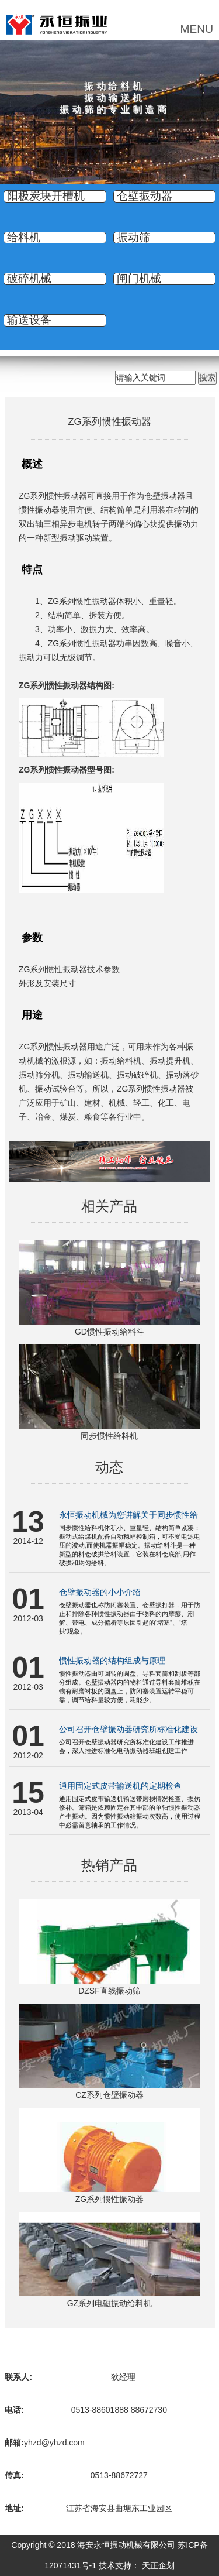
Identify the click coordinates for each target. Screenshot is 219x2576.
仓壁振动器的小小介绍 (100, 1592)
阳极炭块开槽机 (46, 196)
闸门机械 (139, 278)
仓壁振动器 (144, 196)
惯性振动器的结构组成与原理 (112, 1660)
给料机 (23, 237)
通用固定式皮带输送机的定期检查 (120, 1785)
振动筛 (133, 237)
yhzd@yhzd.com (54, 2442)
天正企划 (158, 2565)
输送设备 (29, 320)
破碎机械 (29, 278)
